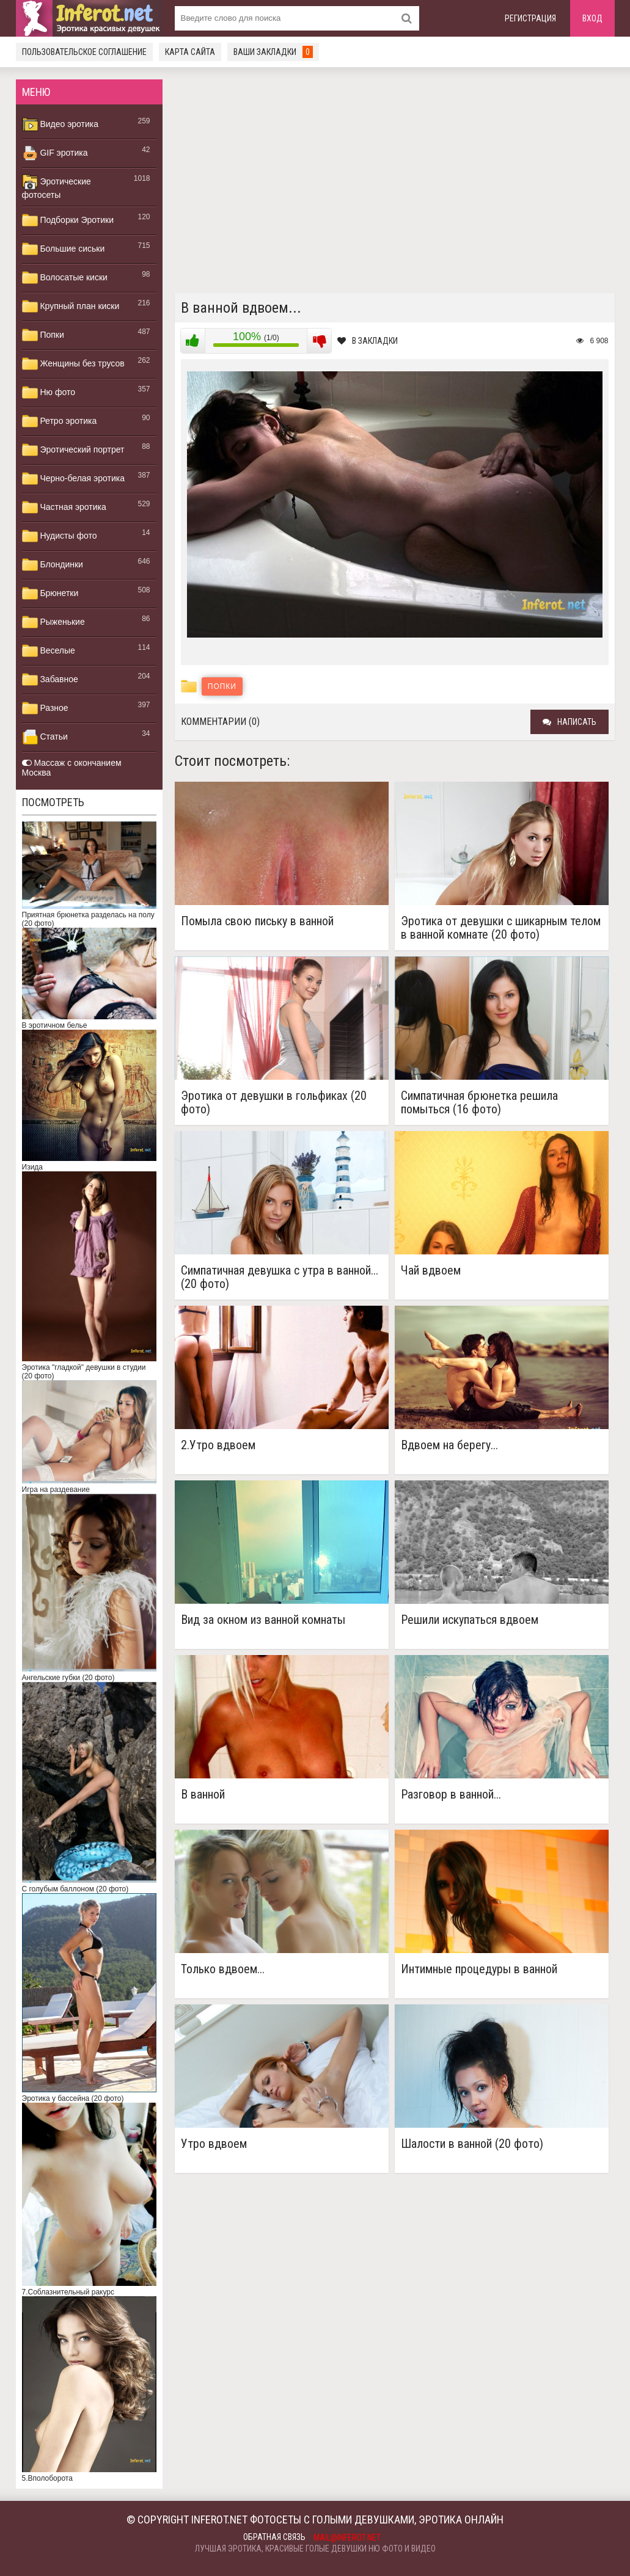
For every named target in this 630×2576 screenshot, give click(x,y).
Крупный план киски (71, 307)
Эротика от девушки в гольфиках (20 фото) (274, 1102)
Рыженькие (53, 622)
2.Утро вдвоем (218, 1445)
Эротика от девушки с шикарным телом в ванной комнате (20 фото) (501, 927)
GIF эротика (55, 153)
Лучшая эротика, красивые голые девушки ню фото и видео (315, 2548)
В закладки (367, 341)
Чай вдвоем (431, 1271)
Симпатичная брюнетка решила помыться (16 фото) (479, 1102)
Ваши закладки (273, 52)
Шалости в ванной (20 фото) (472, 2144)
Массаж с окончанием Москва (72, 767)
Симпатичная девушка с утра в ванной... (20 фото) (279, 1277)
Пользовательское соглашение (84, 52)
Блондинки (52, 565)
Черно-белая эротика (73, 479)
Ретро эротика (59, 421)
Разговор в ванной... (451, 1795)
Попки (43, 335)
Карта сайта (190, 52)
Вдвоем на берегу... (449, 1445)
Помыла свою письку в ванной (257, 921)
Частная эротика (64, 507)
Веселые (48, 651)
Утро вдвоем (214, 2144)
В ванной (203, 1795)
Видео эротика (60, 125)
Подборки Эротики (68, 220)
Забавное (50, 680)
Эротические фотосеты (56, 187)
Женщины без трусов (73, 364)
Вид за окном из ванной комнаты (263, 1620)
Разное (45, 708)
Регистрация (530, 18)
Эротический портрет (73, 450)
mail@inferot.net (347, 2537)
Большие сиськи (63, 249)
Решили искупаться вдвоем (469, 1620)
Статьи (45, 737)
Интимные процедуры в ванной (479, 1969)
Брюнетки (50, 594)
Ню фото (48, 393)
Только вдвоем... (223, 1969)
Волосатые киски (65, 278)
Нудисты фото (59, 536)
